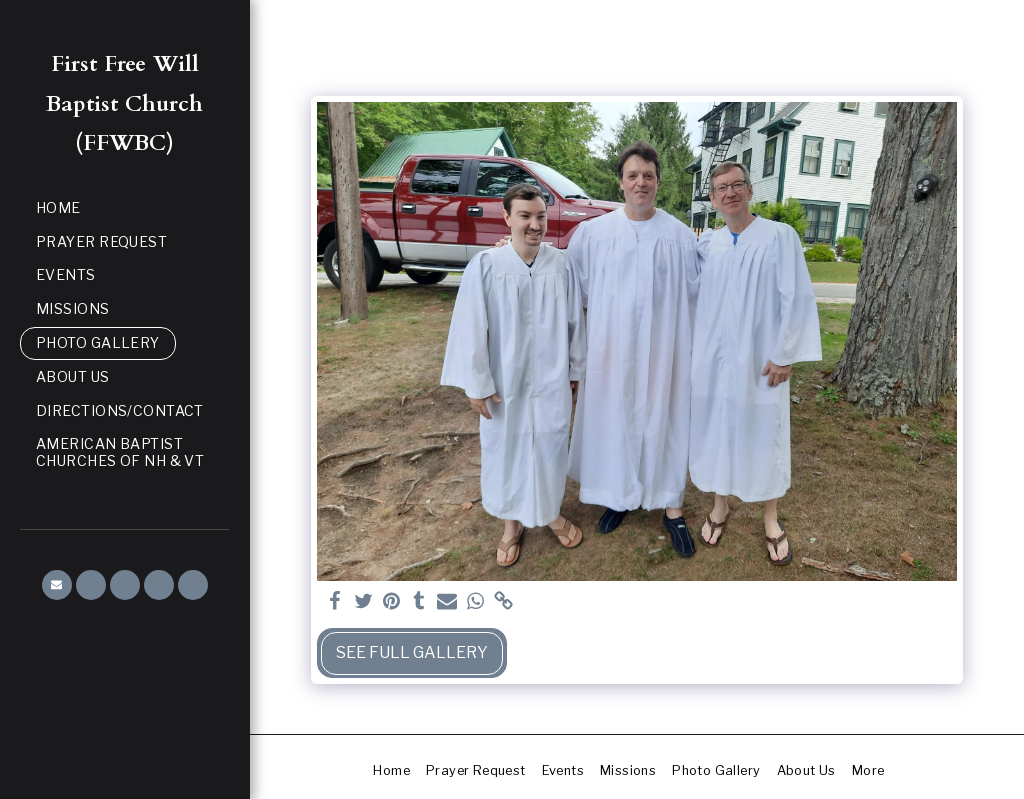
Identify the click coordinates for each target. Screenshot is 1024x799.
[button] (57, 585)
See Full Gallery (412, 652)
